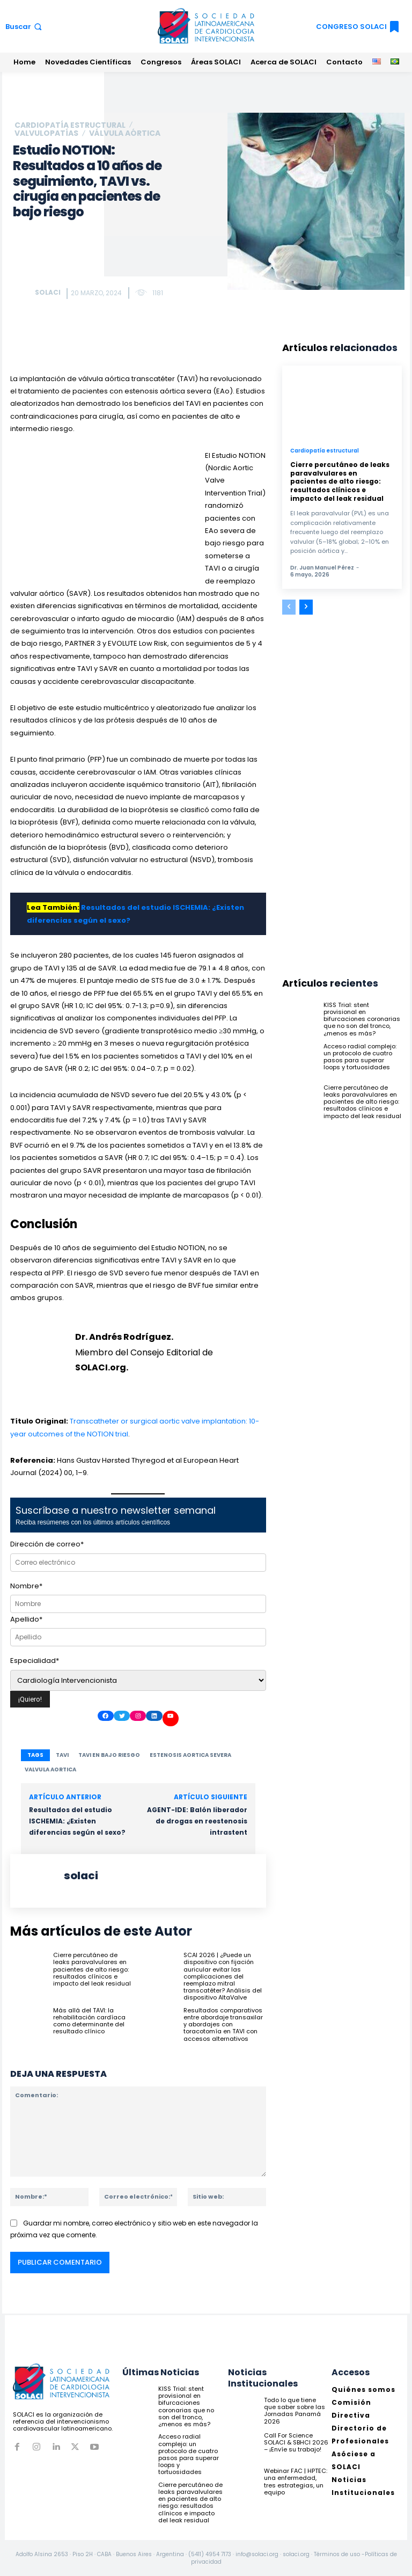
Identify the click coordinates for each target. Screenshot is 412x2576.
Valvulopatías (46, 133)
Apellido (26, 1619)
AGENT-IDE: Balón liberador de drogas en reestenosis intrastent (197, 1821)
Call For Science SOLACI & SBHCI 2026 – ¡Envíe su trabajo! (296, 2442)
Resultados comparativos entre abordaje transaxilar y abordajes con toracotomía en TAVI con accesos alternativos (223, 2023)
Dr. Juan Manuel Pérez (322, 568)
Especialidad (34, 1660)
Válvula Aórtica (124, 133)
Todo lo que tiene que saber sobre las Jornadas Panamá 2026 (294, 2411)
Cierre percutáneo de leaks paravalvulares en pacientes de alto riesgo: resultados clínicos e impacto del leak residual (92, 1969)
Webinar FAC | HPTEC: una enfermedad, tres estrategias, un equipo (295, 2481)
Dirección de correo (47, 1544)
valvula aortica (50, 1769)
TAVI (62, 1755)
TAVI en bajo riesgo (109, 1755)
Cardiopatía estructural (70, 125)
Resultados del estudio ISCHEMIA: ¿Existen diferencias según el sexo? (77, 1821)
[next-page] (306, 607)
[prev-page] (289, 607)
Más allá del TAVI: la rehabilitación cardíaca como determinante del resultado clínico (89, 2020)
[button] (24, 26)
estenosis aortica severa (190, 1755)
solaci (48, 292)
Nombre (26, 1586)
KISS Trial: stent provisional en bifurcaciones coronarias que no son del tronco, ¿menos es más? (361, 1019)
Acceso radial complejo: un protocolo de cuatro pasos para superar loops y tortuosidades (359, 1057)
